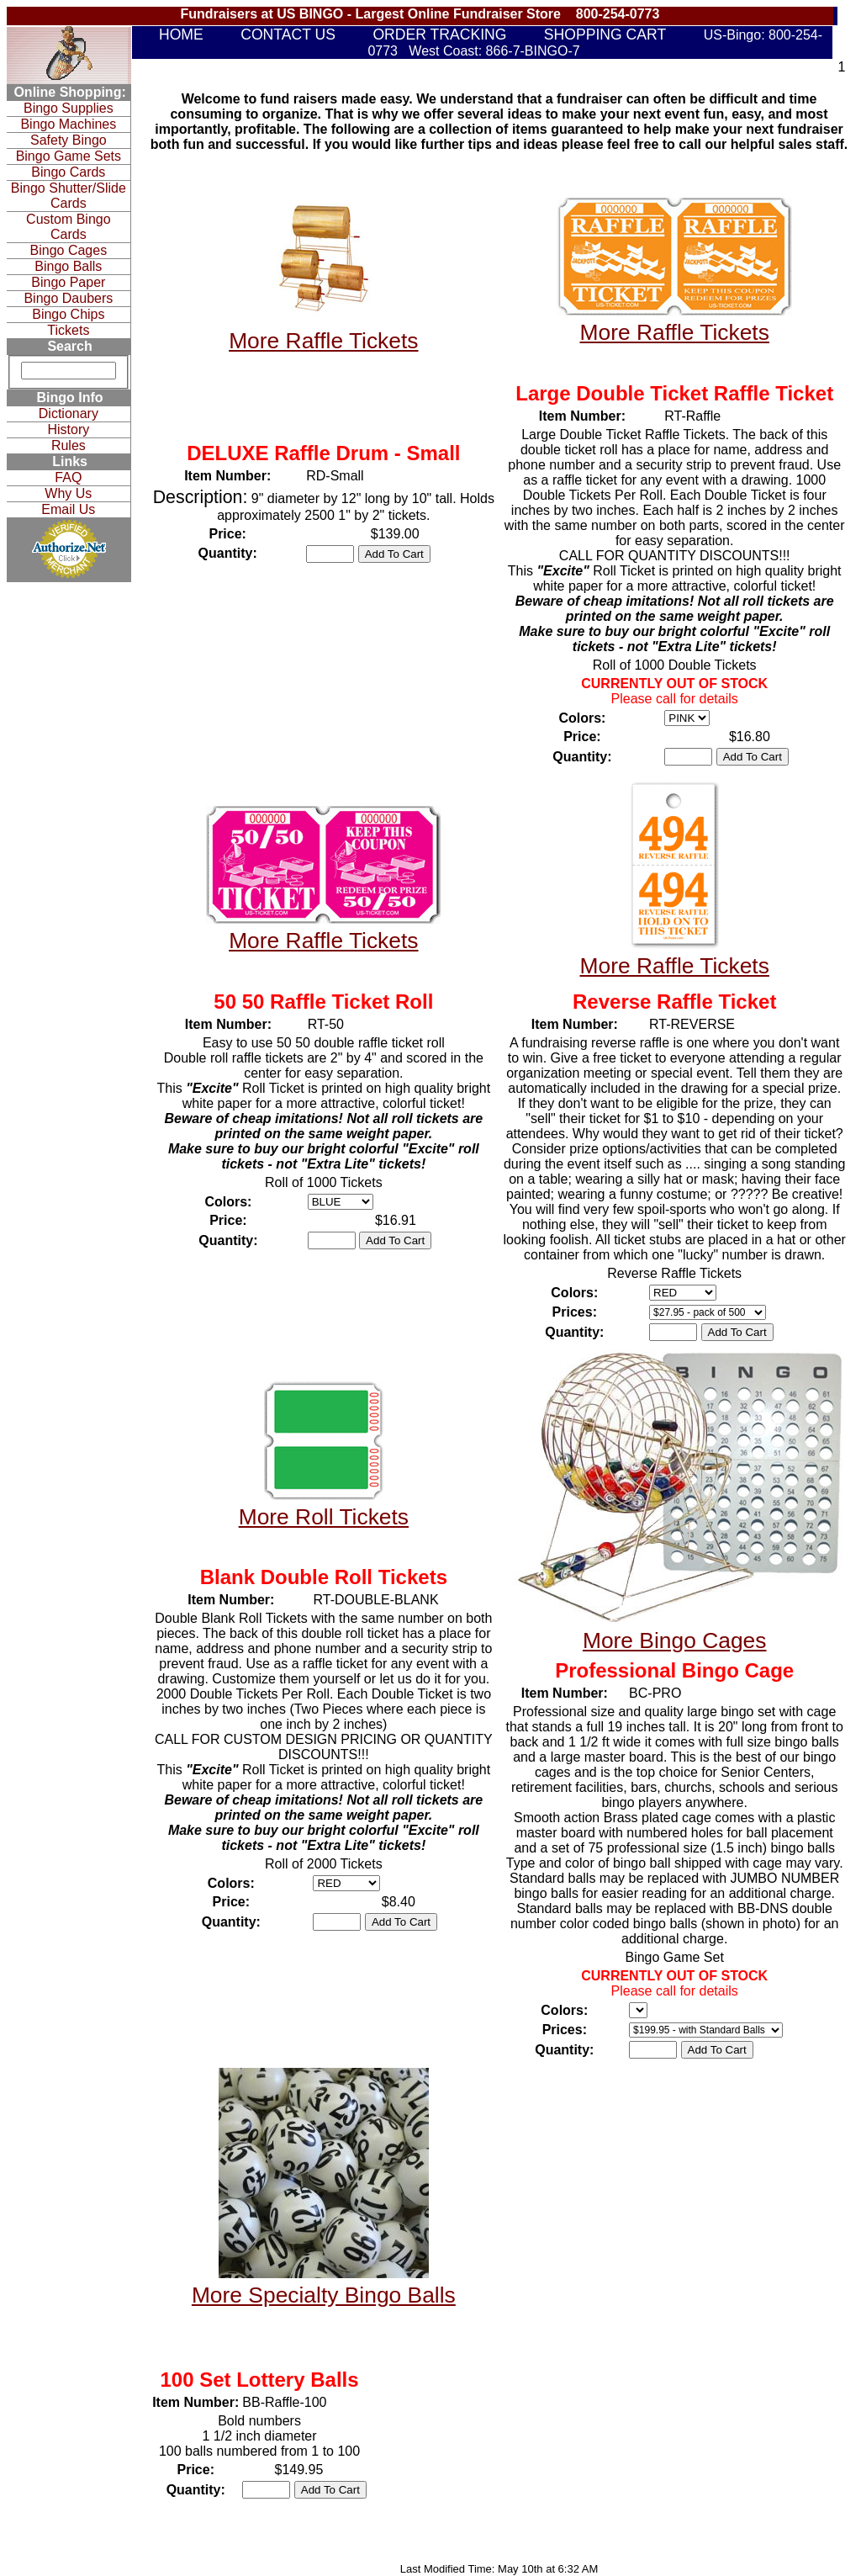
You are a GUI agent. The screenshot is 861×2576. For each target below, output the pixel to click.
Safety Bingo (68, 140)
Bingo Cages (69, 250)
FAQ (68, 477)
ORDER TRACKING (439, 34)
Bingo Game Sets (68, 156)
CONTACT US (287, 34)
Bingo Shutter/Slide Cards (68, 195)
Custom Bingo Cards (68, 226)
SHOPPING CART (605, 34)
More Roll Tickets (324, 1516)
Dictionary (68, 413)
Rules (68, 445)
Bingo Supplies (69, 108)
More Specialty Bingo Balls (324, 2295)
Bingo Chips (68, 314)
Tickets (68, 330)
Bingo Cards (68, 172)
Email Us (68, 509)
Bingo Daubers (68, 298)
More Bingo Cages (675, 1640)
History (68, 429)
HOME (181, 34)
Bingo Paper (68, 282)
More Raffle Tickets (323, 340)
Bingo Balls (68, 266)
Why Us (68, 493)
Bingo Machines (68, 124)
